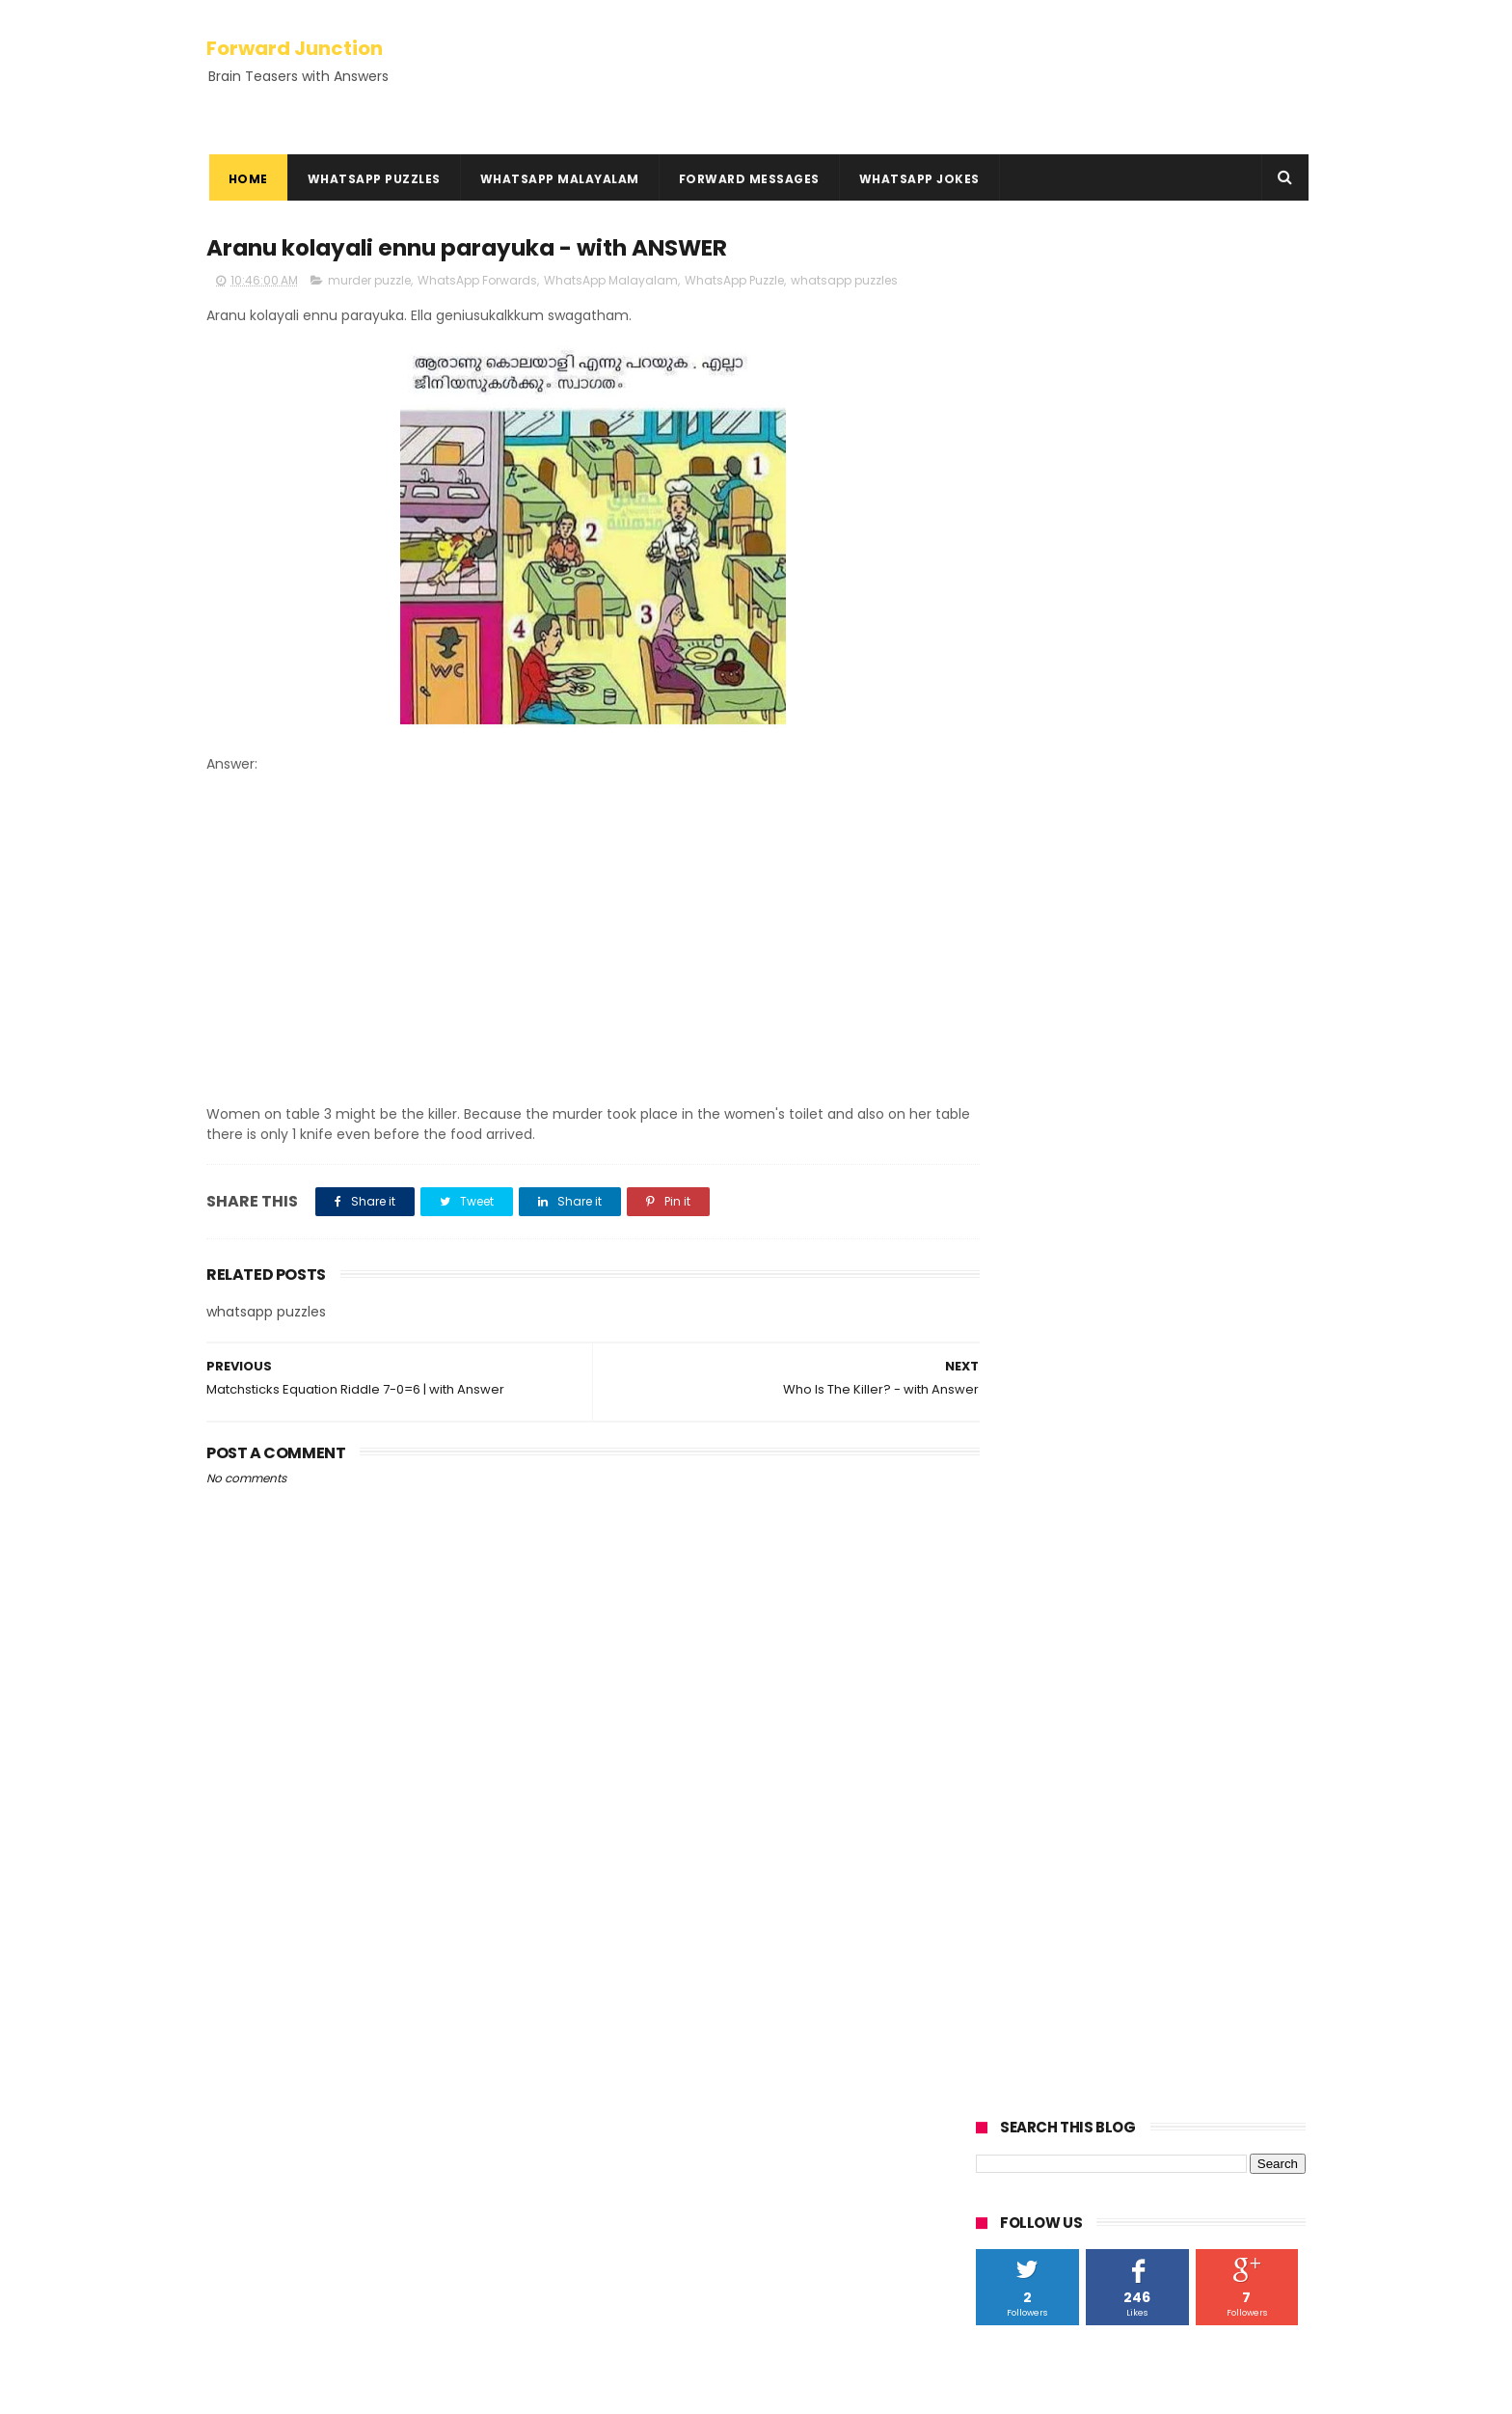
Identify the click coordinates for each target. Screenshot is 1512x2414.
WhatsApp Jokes (916, 179)
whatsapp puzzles (844, 281)
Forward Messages (746, 179)
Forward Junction (294, 46)
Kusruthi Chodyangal (285, 2103)
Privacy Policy (251, 2210)
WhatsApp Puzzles (371, 179)
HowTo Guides (254, 2279)
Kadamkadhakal (267, 2081)
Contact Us (244, 2255)
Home (245, 179)
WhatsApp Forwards (477, 281)
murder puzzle (369, 281)
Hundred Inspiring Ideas (284, 2302)
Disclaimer (241, 2233)
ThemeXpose (315, 2390)
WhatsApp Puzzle (734, 281)
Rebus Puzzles (258, 2126)
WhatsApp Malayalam (556, 179)
